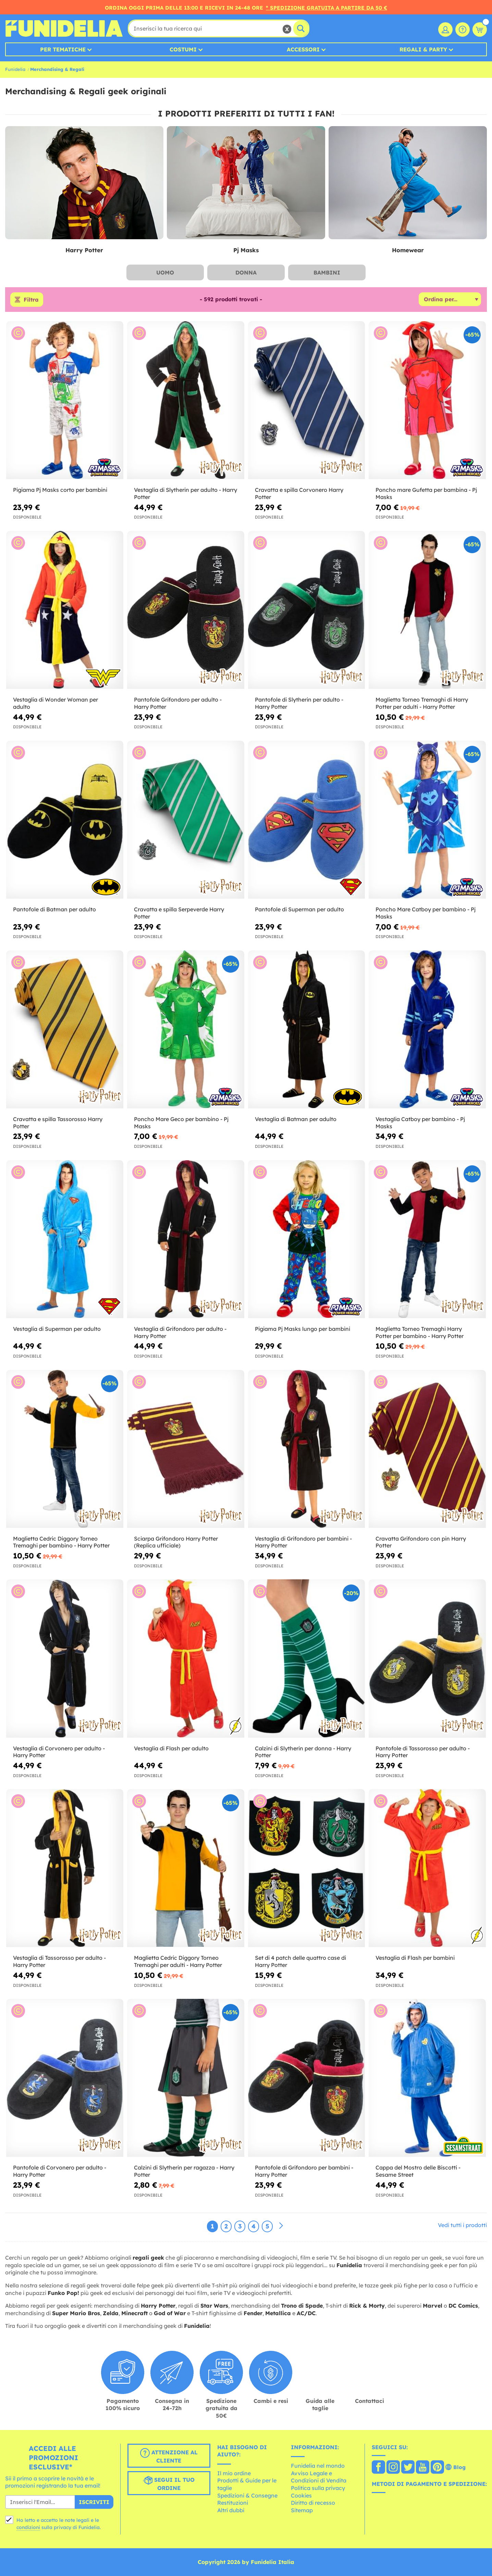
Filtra (31, 299)
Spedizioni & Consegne (247, 2495)
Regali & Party (423, 49)
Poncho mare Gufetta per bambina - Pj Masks (426, 493)
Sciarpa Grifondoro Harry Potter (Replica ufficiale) (176, 1542)
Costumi (183, 49)
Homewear (408, 250)
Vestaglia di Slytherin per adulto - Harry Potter (185, 493)
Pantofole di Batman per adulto (54, 909)
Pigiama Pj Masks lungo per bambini (302, 1328)
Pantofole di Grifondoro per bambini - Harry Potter (304, 2171)
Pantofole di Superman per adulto (299, 909)
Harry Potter (84, 250)
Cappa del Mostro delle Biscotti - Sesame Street (418, 2171)
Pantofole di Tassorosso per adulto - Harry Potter (423, 1752)
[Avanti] (280, 2226)
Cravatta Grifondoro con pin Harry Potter (421, 1542)
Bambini (326, 272)
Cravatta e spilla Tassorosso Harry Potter (57, 1123)
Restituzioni (232, 2502)
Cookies (301, 2495)
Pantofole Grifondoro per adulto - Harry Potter (178, 703)
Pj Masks (246, 250)
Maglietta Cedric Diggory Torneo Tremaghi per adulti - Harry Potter (178, 1961)
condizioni (28, 2527)
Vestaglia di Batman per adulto (295, 1119)
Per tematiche (63, 49)
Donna (246, 272)
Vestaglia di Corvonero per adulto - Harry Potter (59, 1752)
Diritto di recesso (313, 2502)
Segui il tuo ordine (169, 2483)
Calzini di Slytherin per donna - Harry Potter (303, 1752)
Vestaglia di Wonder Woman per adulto (55, 703)
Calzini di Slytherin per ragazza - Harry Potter (184, 2171)
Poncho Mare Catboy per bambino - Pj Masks (426, 913)
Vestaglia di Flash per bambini (415, 1957)
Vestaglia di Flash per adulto (171, 1748)
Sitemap (302, 2510)
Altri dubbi (230, 2510)
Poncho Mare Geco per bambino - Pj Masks (181, 1123)
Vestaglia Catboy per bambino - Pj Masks (420, 1123)
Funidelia (15, 69)
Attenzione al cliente (169, 2456)
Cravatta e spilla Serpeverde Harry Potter (179, 913)
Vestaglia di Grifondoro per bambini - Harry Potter (303, 1542)
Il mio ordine (234, 2473)
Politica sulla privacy (318, 2487)
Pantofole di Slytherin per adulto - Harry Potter (299, 703)
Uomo (165, 272)
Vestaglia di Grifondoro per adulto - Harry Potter (180, 1332)
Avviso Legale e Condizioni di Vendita (318, 2477)
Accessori (303, 49)
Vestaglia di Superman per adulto (57, 1328)
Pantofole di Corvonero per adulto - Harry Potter (59, 2171)
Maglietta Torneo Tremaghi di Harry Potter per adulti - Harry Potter (422, 703)
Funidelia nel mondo (318, 2465)
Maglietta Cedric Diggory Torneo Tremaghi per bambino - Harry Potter (61, 1542)
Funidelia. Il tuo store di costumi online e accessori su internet (64, 28)
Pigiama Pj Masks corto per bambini (60, 489)
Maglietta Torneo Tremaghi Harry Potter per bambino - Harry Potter (420, 1332)
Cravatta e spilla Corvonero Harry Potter (299, 493)
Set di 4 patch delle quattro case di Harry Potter (300, 1961)
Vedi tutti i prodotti (462, 2225)
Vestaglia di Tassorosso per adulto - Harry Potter (59, 1961)
